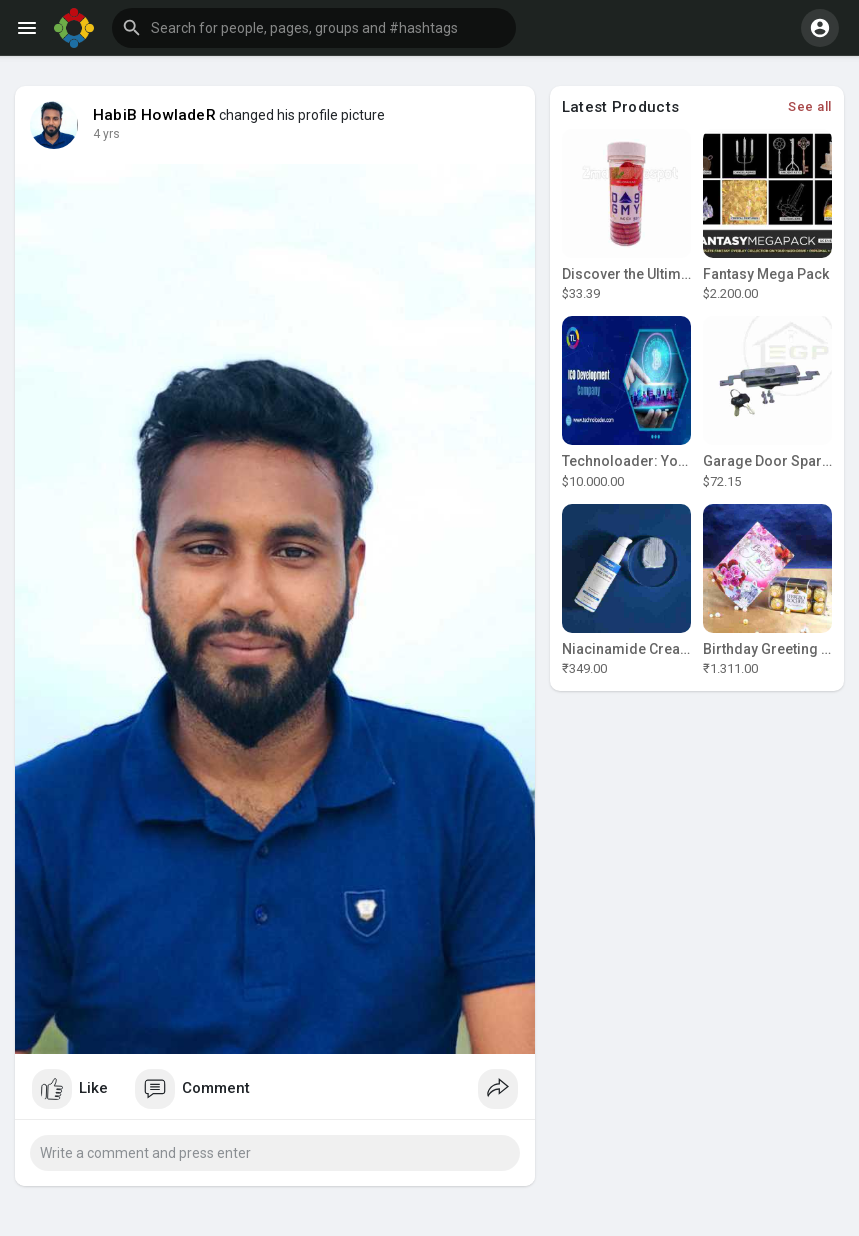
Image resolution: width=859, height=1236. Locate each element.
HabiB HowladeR (154, 115)
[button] (314, 28)
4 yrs (106, 134)
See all (810, 106)
